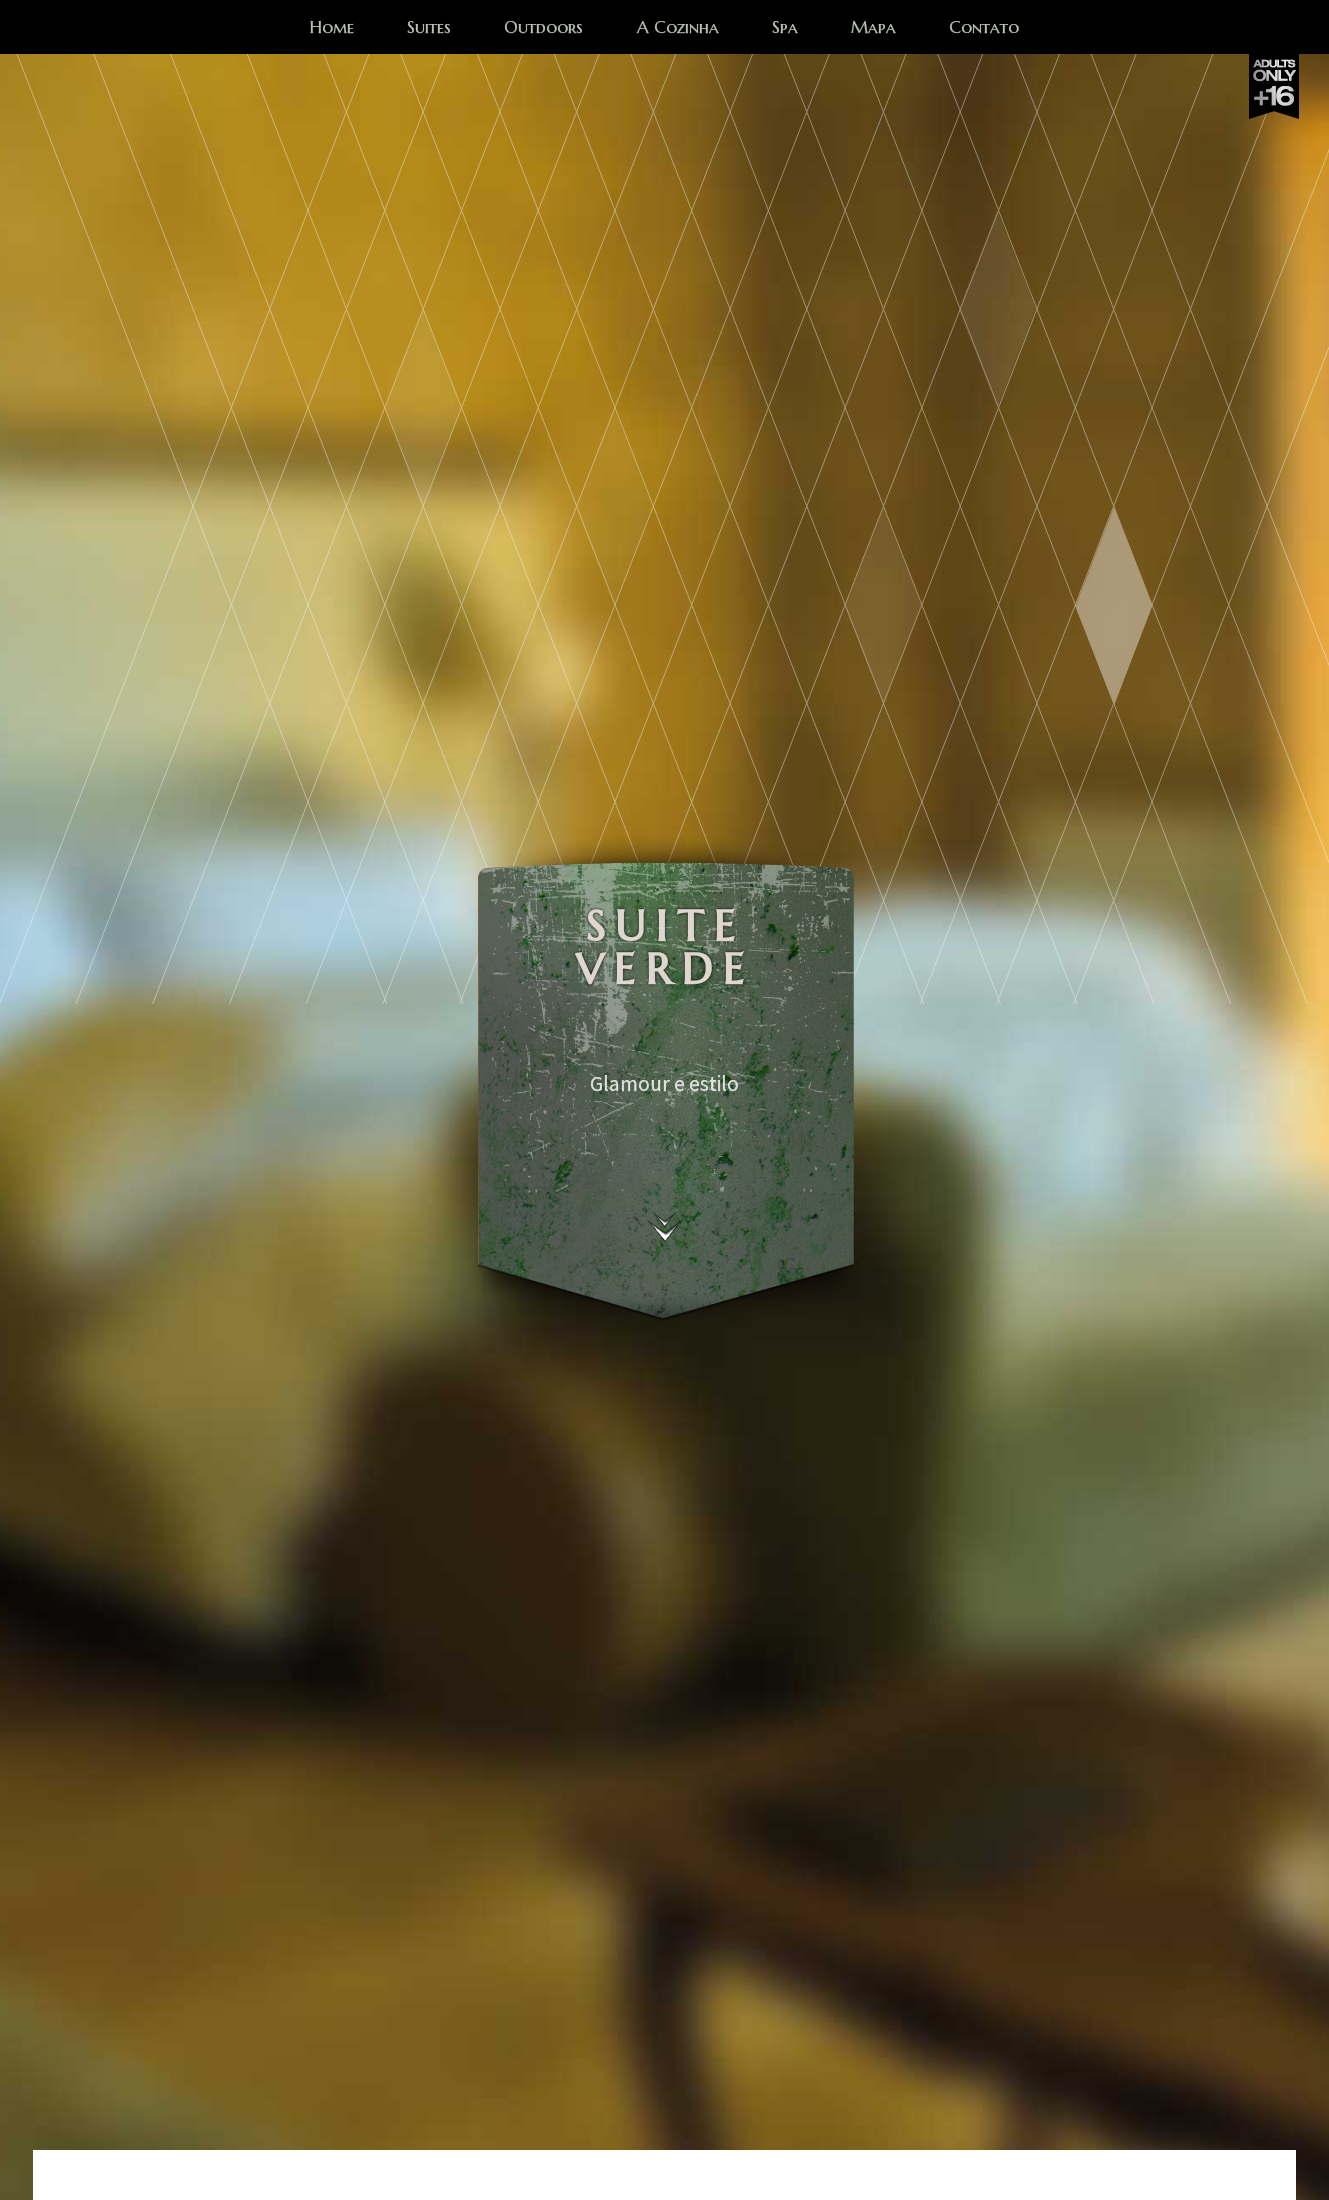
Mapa (873, 29)
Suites (429, 29)
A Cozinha (678, 29)
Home (332, 29)
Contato (984, 29)
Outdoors (543, 29)
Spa (785, 29)
